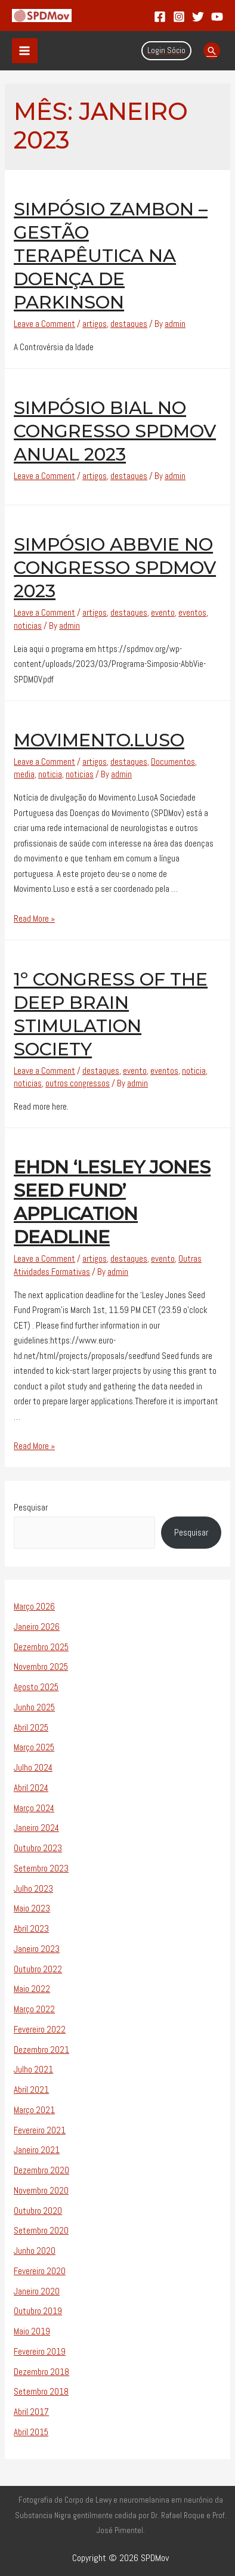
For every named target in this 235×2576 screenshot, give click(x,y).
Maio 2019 (32, 2331)
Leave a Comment (44, 323)
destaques (128, 323)
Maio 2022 (32, 1988)
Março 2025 (34, 1747)
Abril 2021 (31, 2089)
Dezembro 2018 (41, 2371)
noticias (28, 625)
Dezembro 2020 (41, 2170)
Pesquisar (31, 1507)
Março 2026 (34, 1606)
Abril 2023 (31, 1928)
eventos (192, 612)
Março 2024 (34, 1808)
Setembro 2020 (41, 2230)
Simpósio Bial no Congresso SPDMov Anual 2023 (115, 431)
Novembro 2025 (41, 1666)
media (24, 774)
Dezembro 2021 (41, 2049)
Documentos (173, 761)
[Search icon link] (211, 50)
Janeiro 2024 (36, 1827)
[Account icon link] (166, 50)
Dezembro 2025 (41, 1647)
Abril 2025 (31, 1727)
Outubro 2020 (38, 2210)
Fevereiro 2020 (40, 2271)
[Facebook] (160, 17)
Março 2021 (34, 2109)
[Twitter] (198, 17)
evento (163, 612)
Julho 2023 (33, 1888)
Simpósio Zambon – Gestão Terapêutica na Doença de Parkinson (111, 255)
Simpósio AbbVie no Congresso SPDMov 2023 (115, 567)
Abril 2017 (31, 2411)
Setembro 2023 (41, 1868)
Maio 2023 (32, 1908)
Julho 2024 (33, 1767)
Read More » (34, 918)
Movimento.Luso (99, 740)
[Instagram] (179, 17)
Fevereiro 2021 (40, 2130)
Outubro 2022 (38, 1969)
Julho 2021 (33, 2069)
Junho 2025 (34, 1707)
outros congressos (77, 1083)
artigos (94, 323)
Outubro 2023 (38, 1848)
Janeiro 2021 (37, 2149)
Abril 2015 (31, 2432)
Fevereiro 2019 (40, 2351)
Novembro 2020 (41, 2190)
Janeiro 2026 (37, 1626)
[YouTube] (217, 17)
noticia (50, 774)
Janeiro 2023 (37, 1948)
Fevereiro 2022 (40, 2029)
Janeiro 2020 (37, 2291)
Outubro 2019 (38, 2310)
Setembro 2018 (41, 2391)
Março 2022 (34, 2009)
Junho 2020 (34, 2250)
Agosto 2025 (36, 1686)
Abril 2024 (31, 1787)
